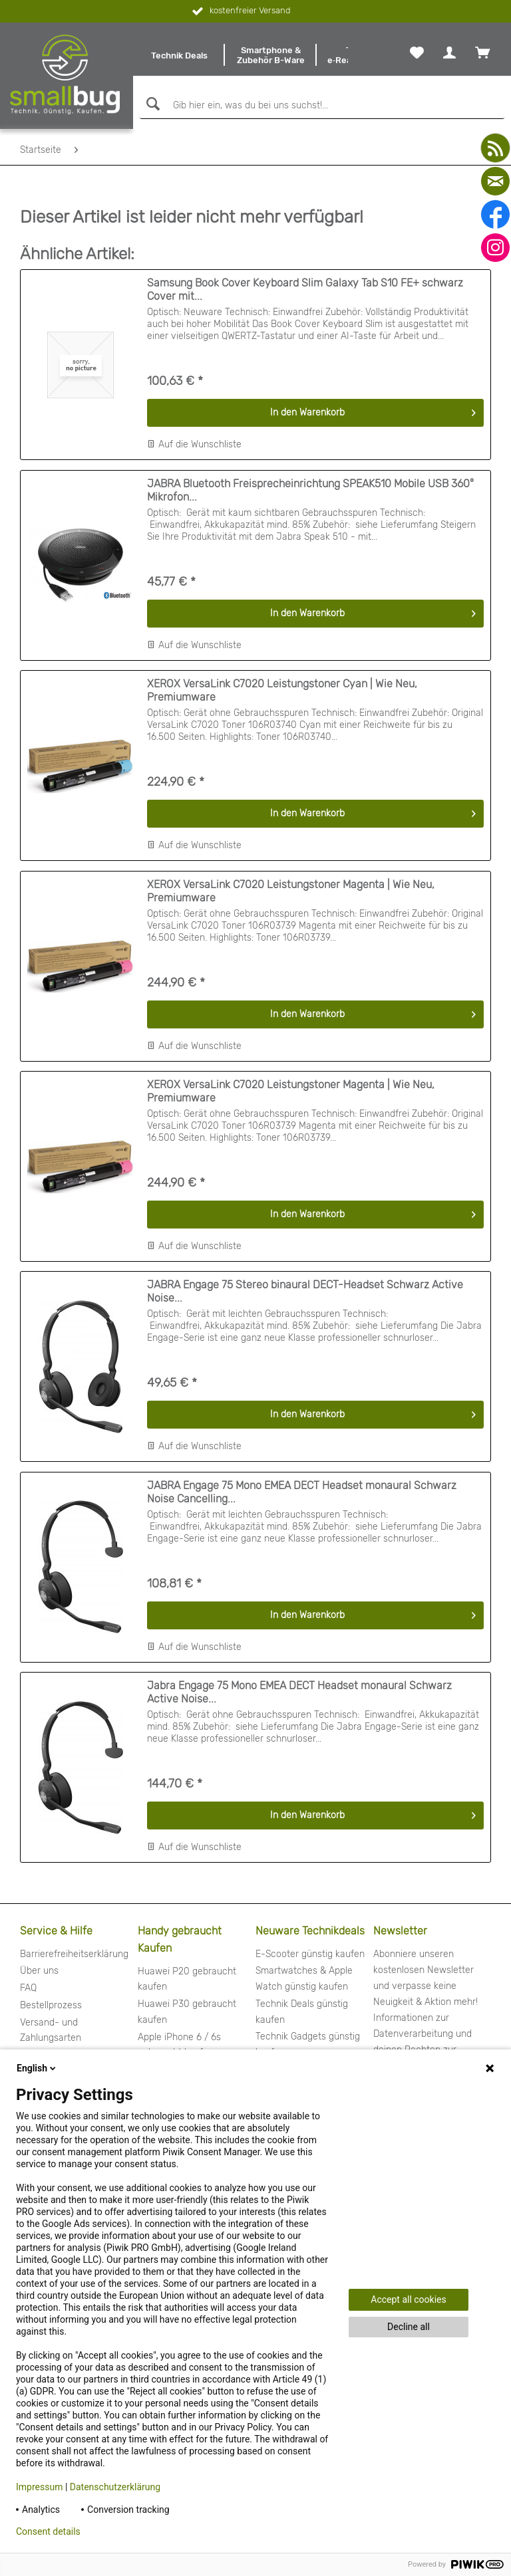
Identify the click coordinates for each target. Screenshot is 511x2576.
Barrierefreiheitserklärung (74, 1954)
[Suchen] (151, 104)
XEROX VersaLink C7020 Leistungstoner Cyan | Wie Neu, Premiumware (282, 690)
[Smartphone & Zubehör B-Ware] (271, 55)
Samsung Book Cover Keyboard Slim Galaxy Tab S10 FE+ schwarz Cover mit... (305, 289)
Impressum (39, 2487)
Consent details (48, 2531)
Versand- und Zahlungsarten (50, 2030)
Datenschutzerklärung (115, 2487)
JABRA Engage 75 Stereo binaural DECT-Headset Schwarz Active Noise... (305, 1291)
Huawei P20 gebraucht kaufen (187, 1979)
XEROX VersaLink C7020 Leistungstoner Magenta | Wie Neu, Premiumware (290, 891)
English (37, 2068)
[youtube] (495, 148)
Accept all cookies (408, 2299)
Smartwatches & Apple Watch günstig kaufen (304, 1978)
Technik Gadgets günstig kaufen (308, 2044)
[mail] (495, 181)
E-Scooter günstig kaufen (310, 1954)
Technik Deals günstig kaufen (302, 2012)
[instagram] (495, 247)
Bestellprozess (51, 2005)
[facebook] (495, 214)
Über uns (39, 1970)
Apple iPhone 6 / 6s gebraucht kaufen (179, 2045)
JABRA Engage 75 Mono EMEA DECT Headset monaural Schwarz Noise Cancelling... (301, 1492)
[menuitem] (179, 55)
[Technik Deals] (179, 55)
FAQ (28, 1988)
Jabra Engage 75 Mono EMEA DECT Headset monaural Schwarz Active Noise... (299, 1692)
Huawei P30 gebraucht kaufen (187, 2012)
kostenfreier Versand (240, 11)
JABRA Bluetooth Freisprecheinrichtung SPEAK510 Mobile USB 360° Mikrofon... (310, 490)
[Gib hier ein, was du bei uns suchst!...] (322, 105)
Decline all (408, 2326)
